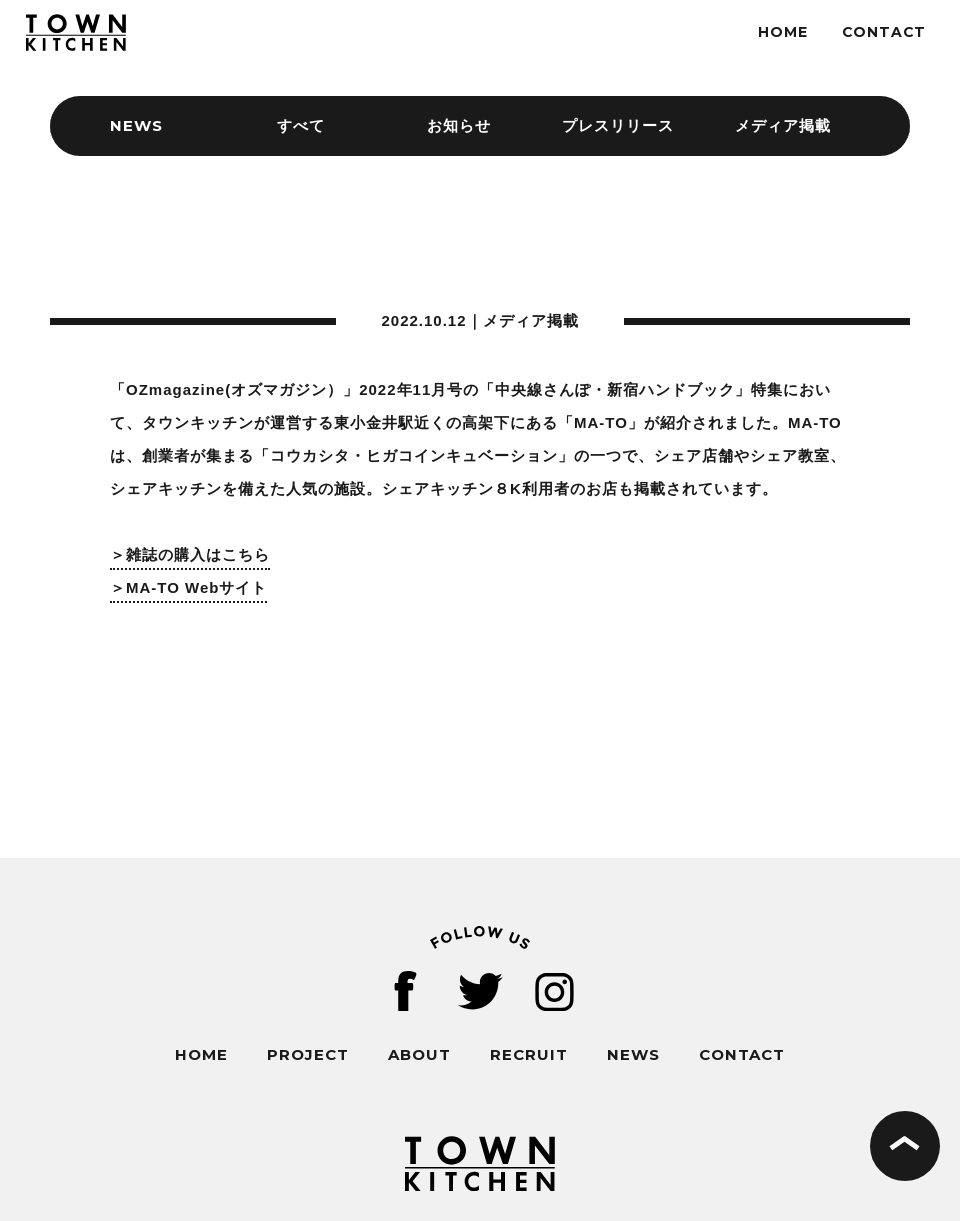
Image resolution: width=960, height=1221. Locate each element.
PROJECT (308, 1054)
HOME (783, 32)
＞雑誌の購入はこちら (190, 554)
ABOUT (419, 1054)
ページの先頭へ (905, 1146)
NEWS (633, 1054)
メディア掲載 (783, 125)
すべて (301, 125)
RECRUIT (529, 1054)
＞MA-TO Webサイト (188, 587)
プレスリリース (618, 125)
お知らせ (459, 125)
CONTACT (884, 32)
